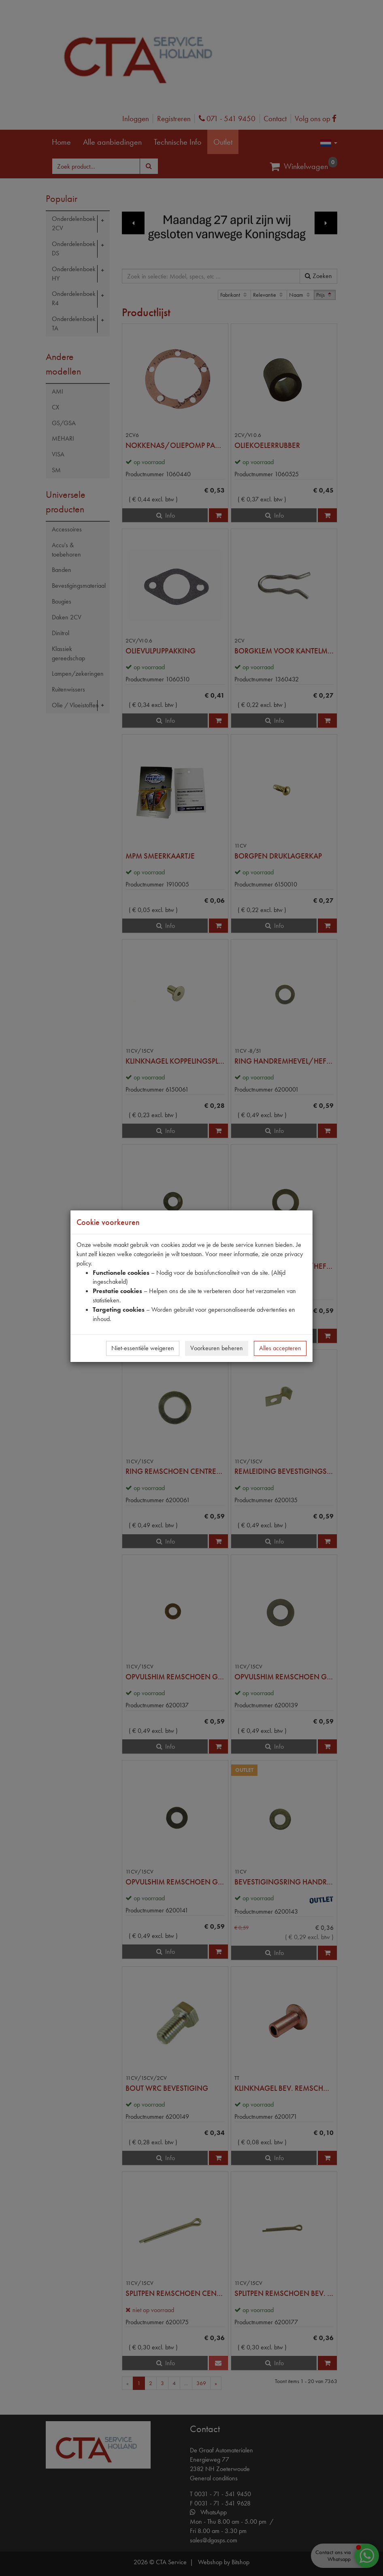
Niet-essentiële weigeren (142, 1348)
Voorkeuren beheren (216, 1348)
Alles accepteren (280, 1348)
